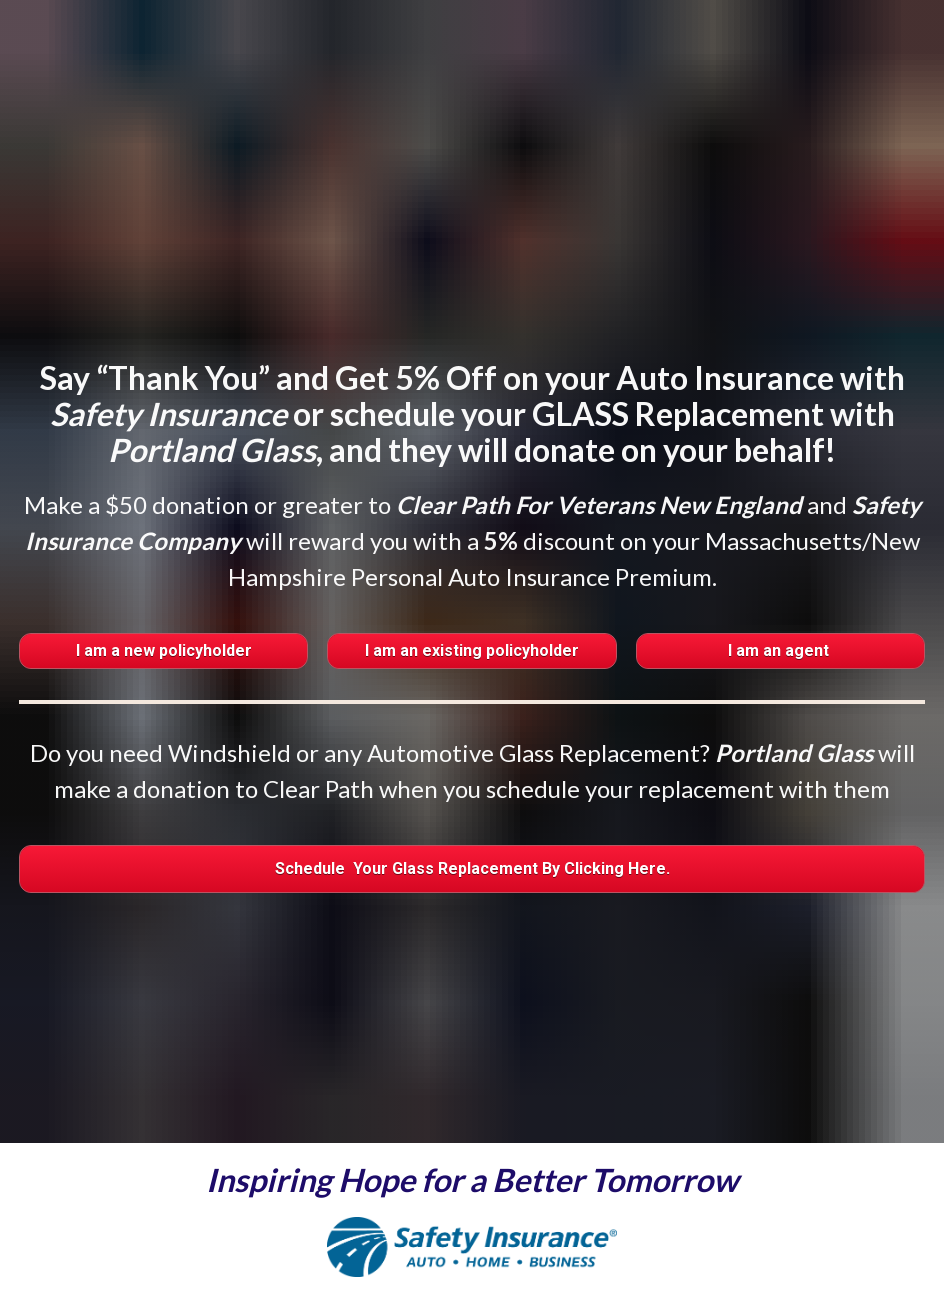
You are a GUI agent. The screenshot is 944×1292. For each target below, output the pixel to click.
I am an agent (780, 585)
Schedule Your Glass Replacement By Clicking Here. (472, 802)
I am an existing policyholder (472, 585)
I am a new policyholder (164, 585)
